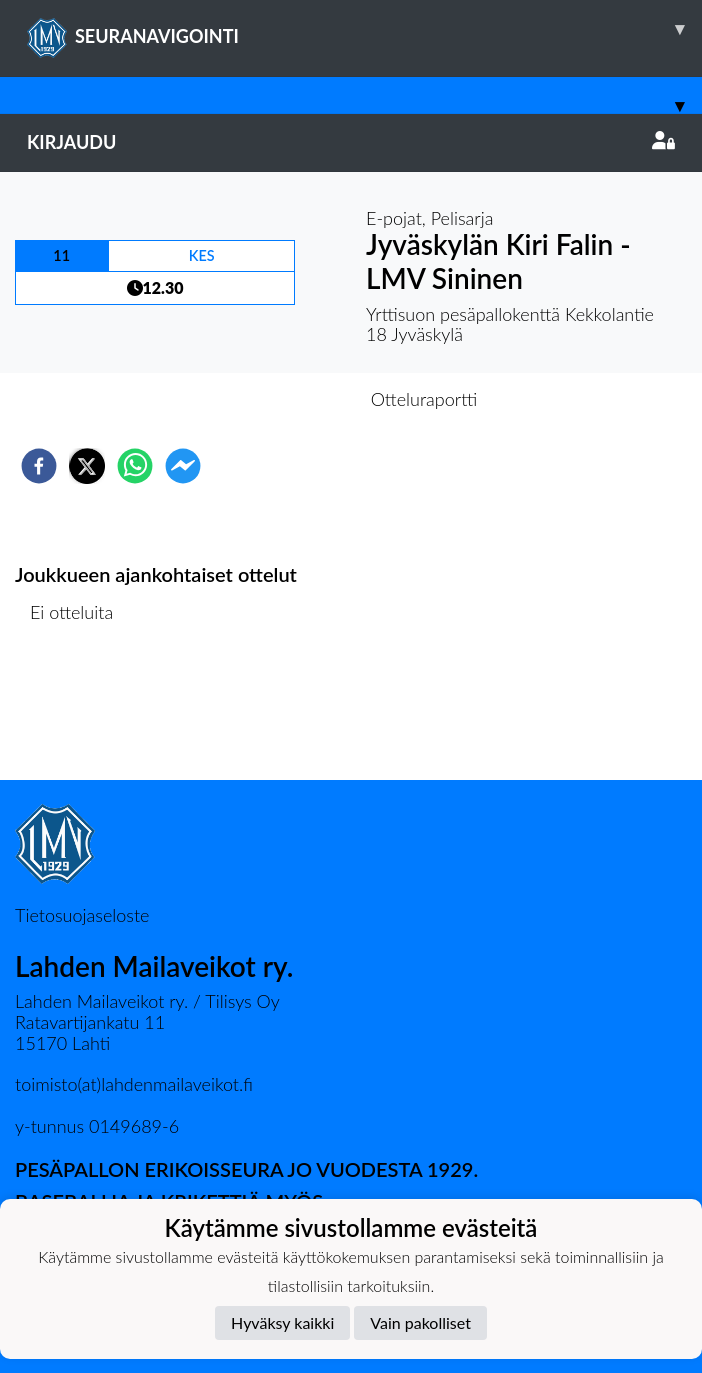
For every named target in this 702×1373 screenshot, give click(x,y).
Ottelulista (79, 712)
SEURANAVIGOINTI (364, 29)
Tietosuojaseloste (82, 915)
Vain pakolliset (420, 1322)
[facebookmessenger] (183, 466)
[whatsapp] (135, 466)
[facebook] (39, 466)
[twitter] (87, 466)
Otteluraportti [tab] (424, 399)
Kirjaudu (351, 142)
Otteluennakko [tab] (282, 399)
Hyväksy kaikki (282, 1322)
